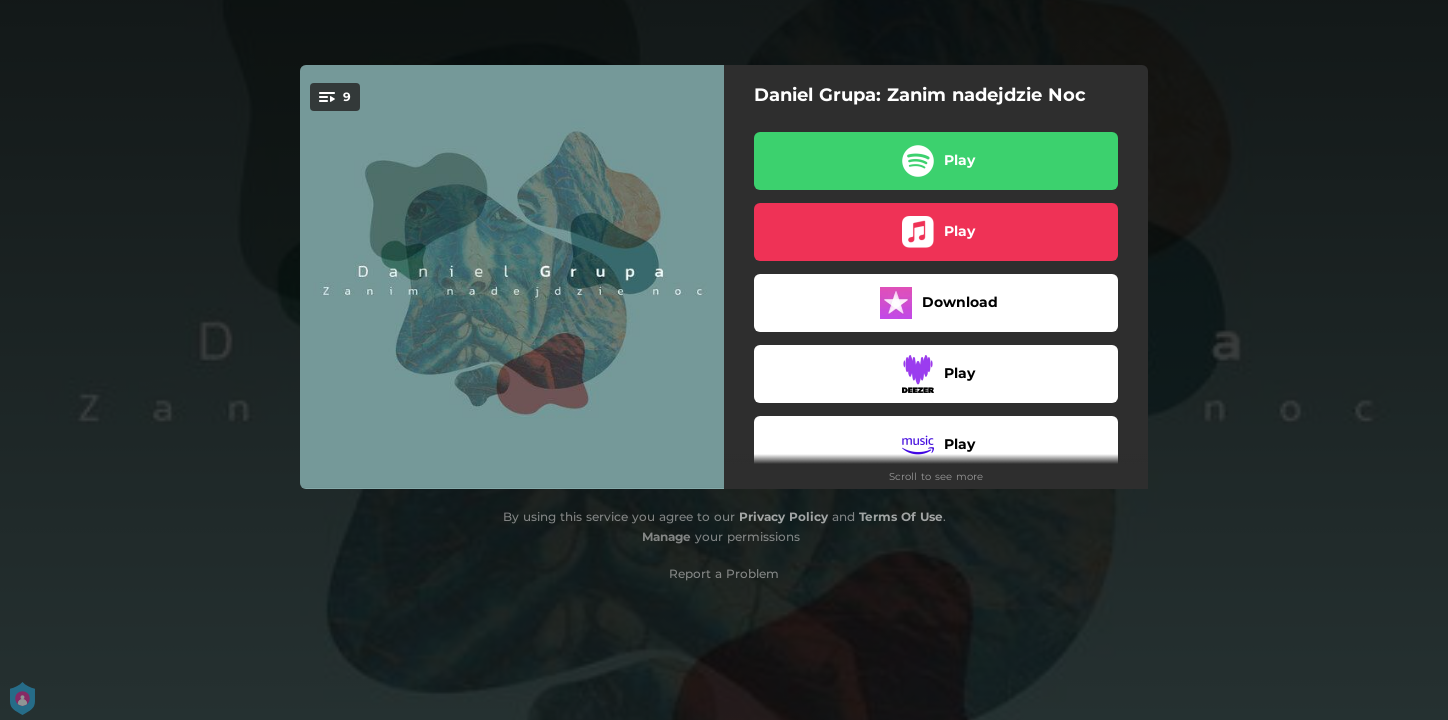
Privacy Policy (783, 516)
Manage (666, 536)
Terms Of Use (901, 516)
